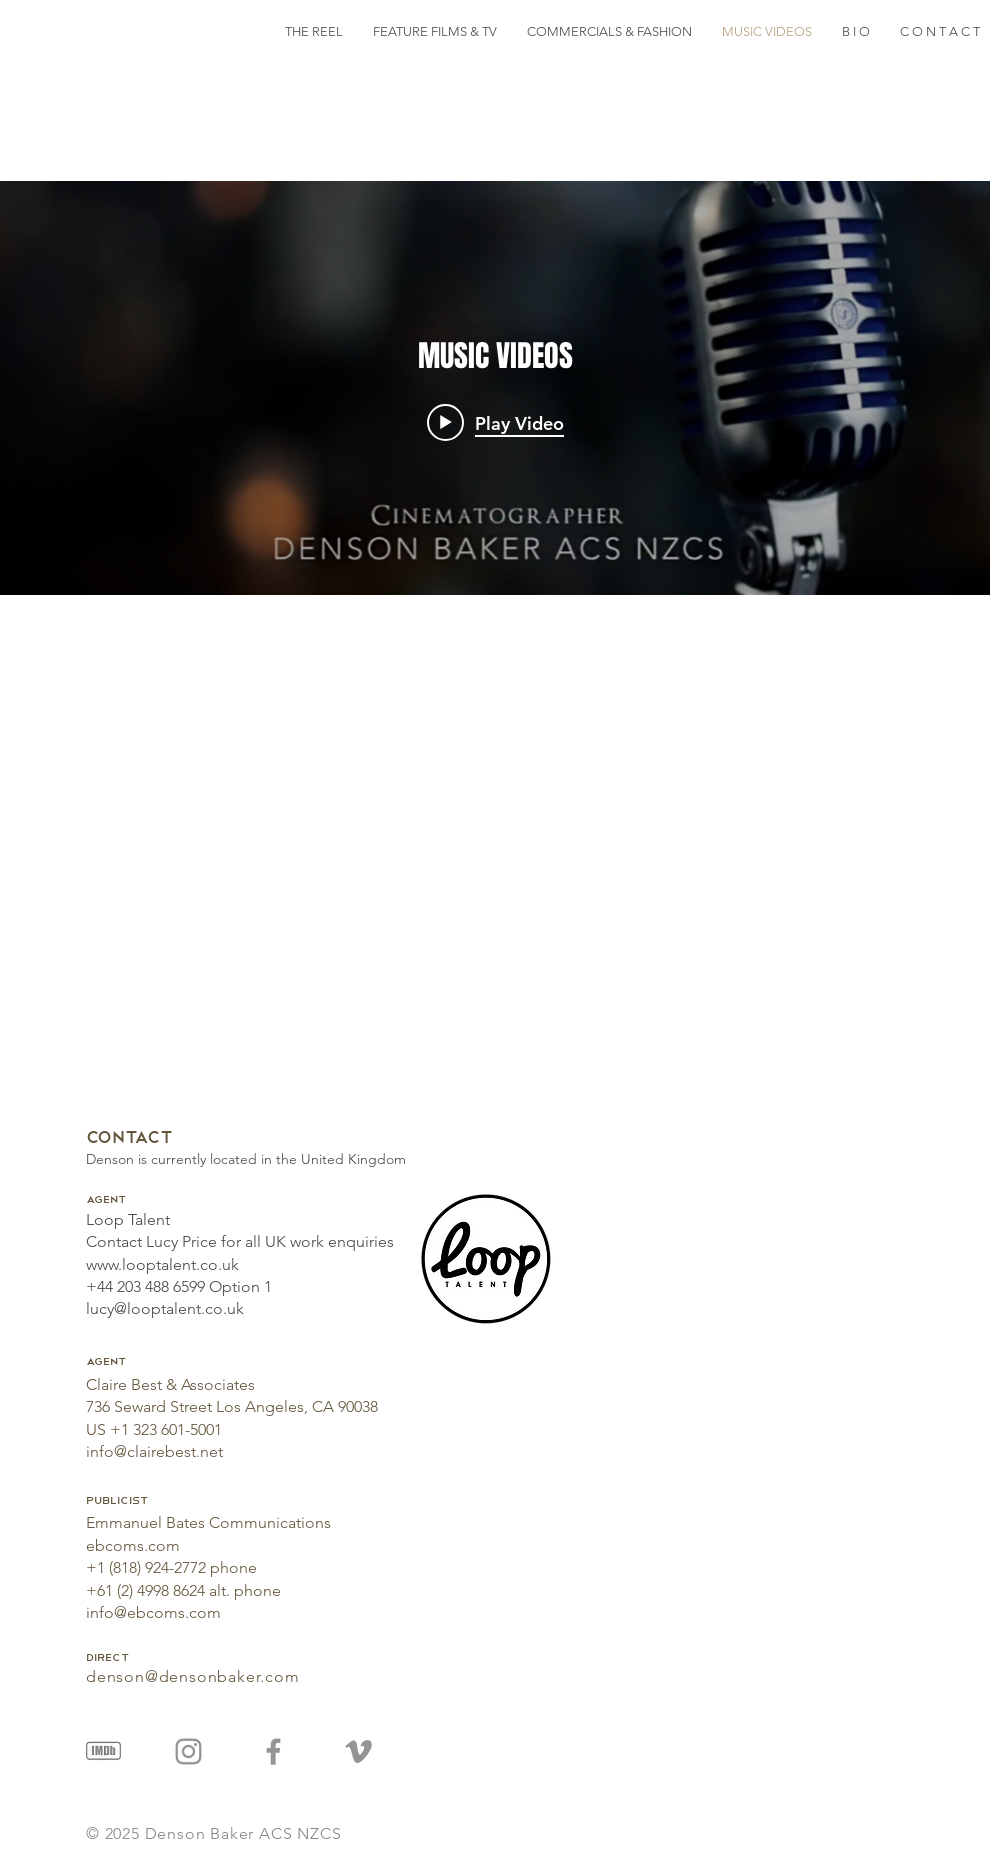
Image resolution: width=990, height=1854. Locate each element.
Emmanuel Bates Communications (208, 1522)
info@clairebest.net (154, 1451)
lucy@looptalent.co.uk (165, 1308)
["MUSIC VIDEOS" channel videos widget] (495, 388)
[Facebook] (273, 1751)
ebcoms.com (133, 1545)
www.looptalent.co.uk (162, 1264)
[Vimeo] (358, 1751)
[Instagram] (188, 1751)
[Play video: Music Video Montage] (495, 423)
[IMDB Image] (103, 1751)
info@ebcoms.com (153, 1612)
